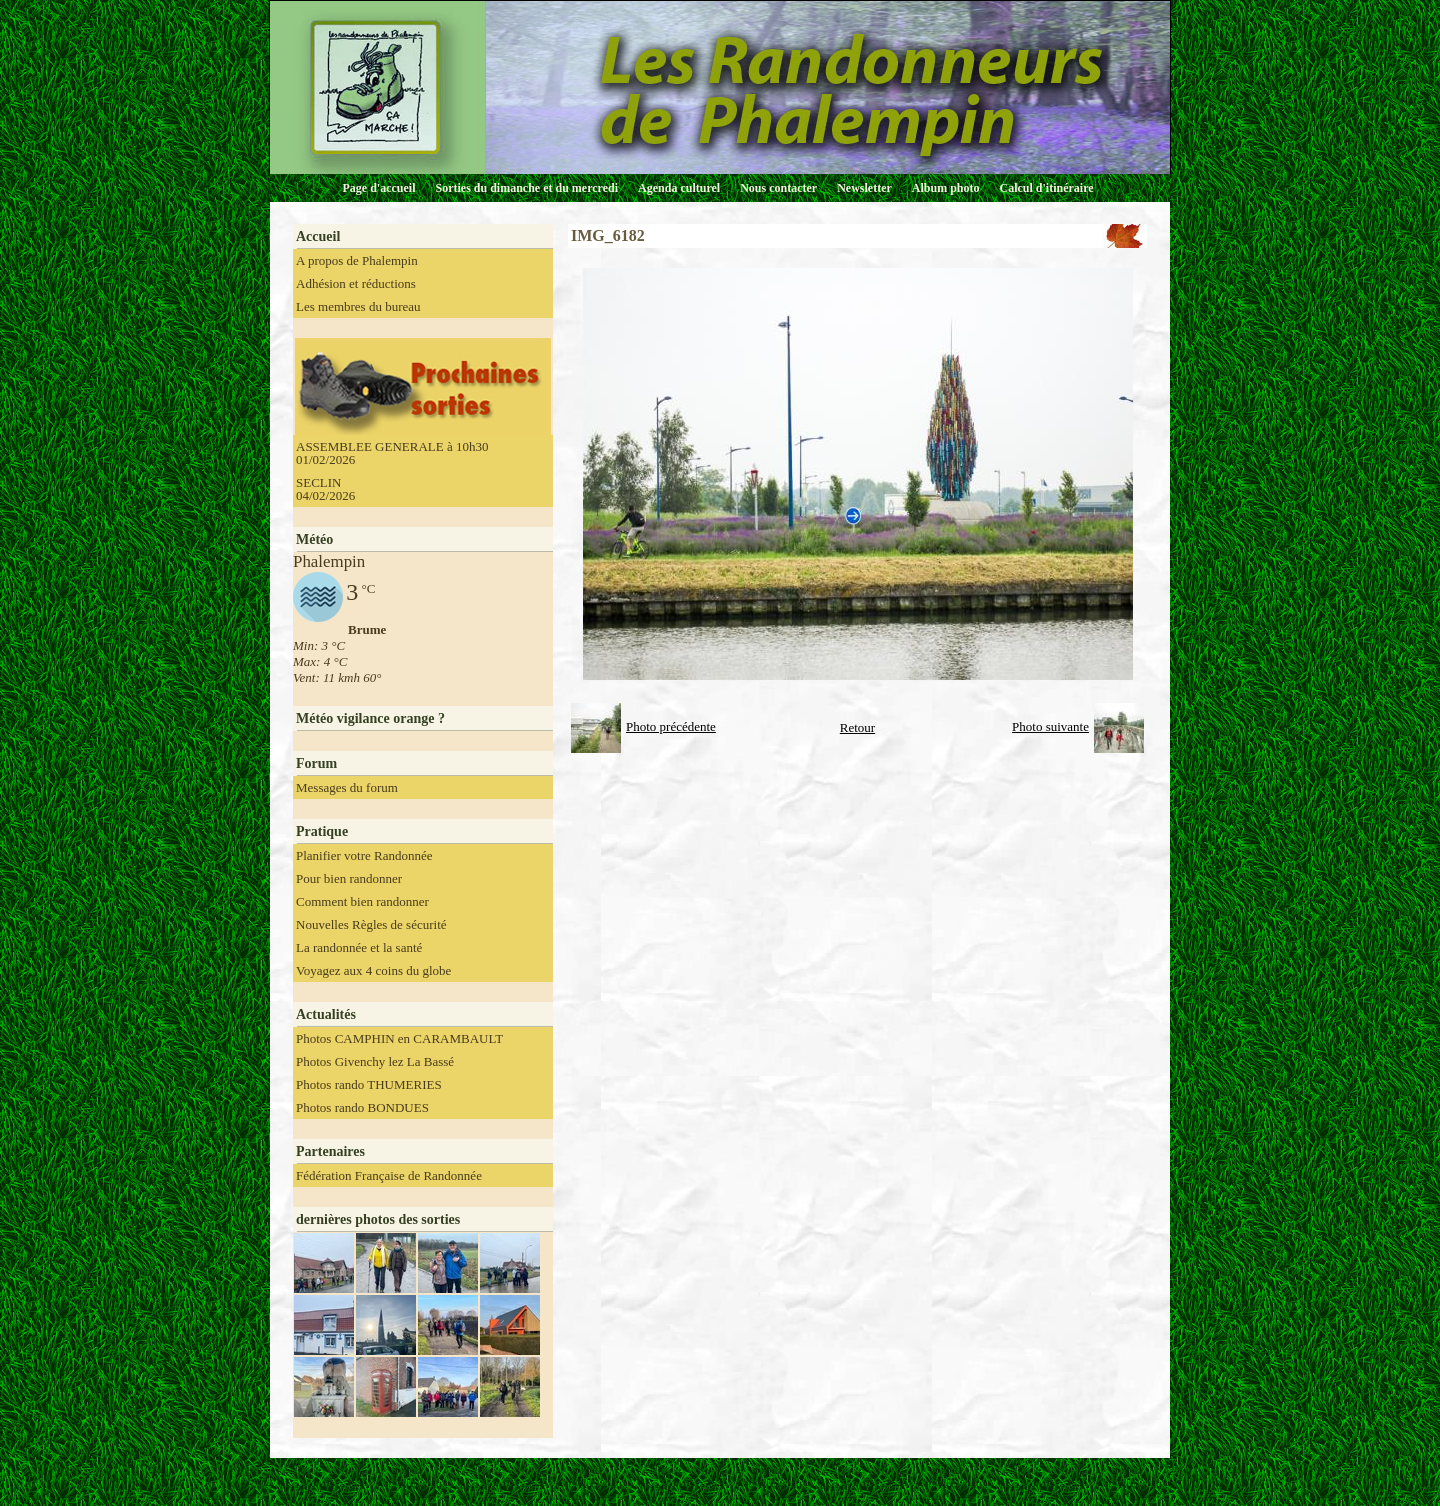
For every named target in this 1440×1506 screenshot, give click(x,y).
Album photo (946, 188)
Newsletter (864, 188)
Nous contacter (778, 188)
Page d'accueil (379, 188)
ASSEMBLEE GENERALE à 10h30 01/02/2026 (392, 453)
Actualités (326, 1014)
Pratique (322, 831)
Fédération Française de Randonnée (389, 1175)
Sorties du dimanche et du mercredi (526, 188)
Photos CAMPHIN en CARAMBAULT (399, 1038)
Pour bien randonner (349, 878)
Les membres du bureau (358, 306)
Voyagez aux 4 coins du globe (373, 970)
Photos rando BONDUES (362, 1107)
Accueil (318, 236)
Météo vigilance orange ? (370, 718)
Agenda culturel (679, 188)
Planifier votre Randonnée (364, 855)
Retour (857, 727)
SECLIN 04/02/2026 (325, 489)
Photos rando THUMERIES (369, 1084)
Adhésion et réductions (356, 283)
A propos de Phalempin (357, 260)
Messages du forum (347, 787)
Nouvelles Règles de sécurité (371, 924)
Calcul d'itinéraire (1046, 188)
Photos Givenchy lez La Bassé (375, 1061)
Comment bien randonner (362, 901)
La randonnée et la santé (359, 947)
